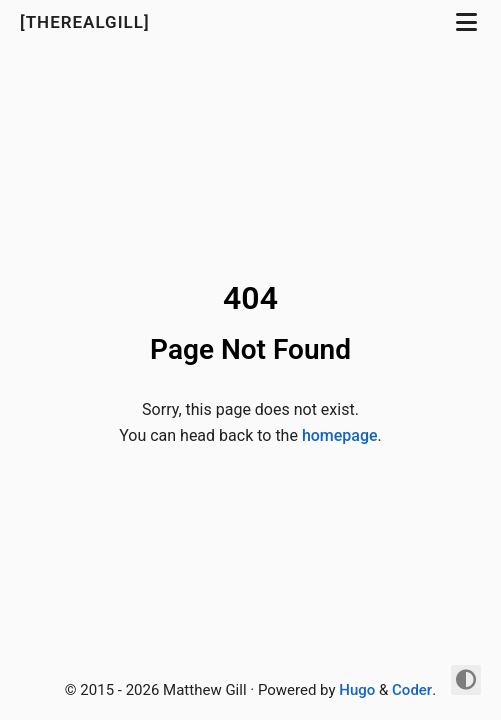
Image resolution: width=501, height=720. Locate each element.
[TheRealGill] (87, 22)
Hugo (357, 690)
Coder (412, 690)
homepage (340, 435)
